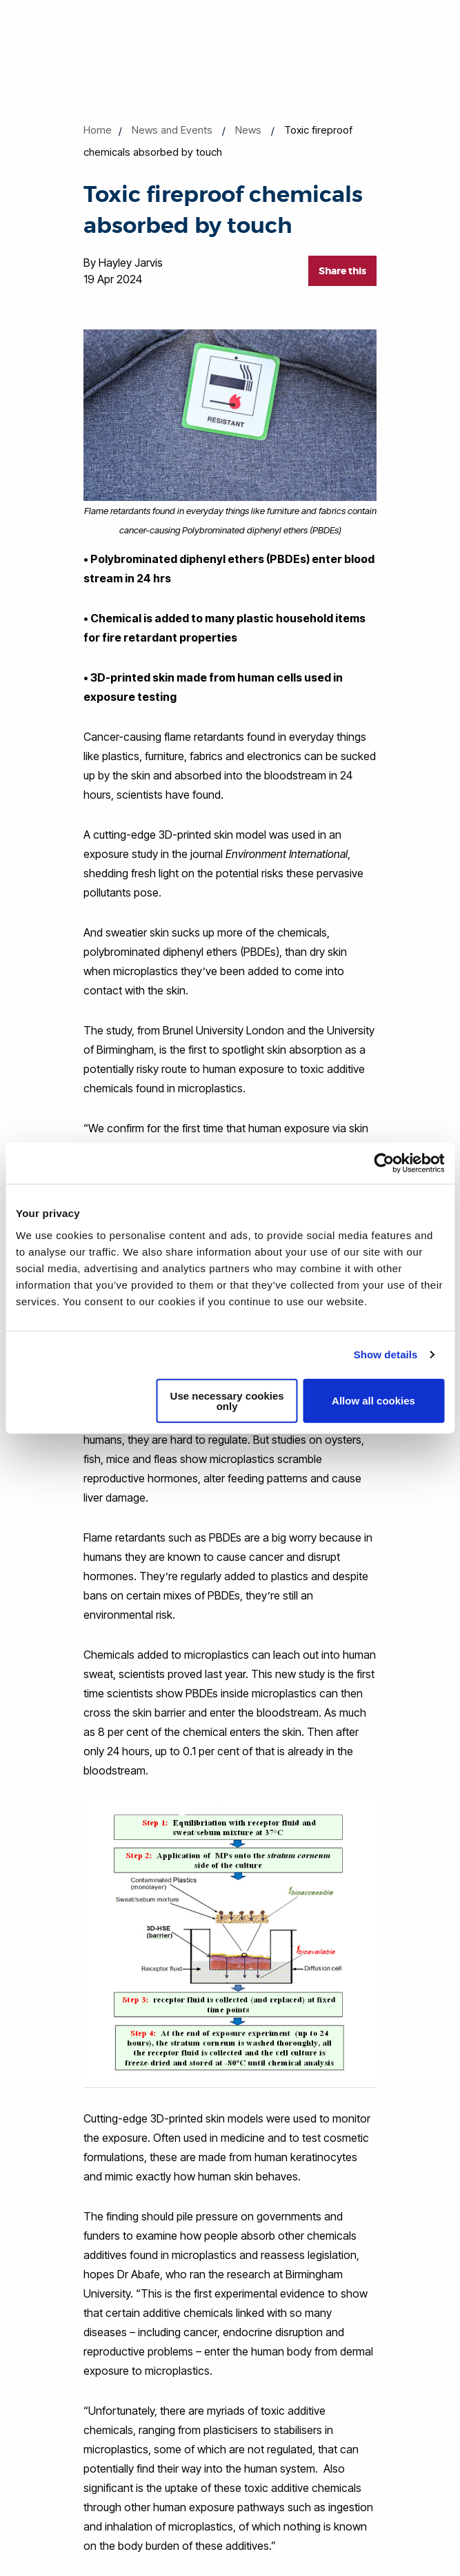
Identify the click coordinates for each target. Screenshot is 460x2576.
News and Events (172, 129)
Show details (386, 1354)
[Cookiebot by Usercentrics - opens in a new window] (383, 1163)
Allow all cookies (373, 1401)
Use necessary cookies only (227, 1400)
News (248, 129)
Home (97, 129)
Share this (342, 271)
